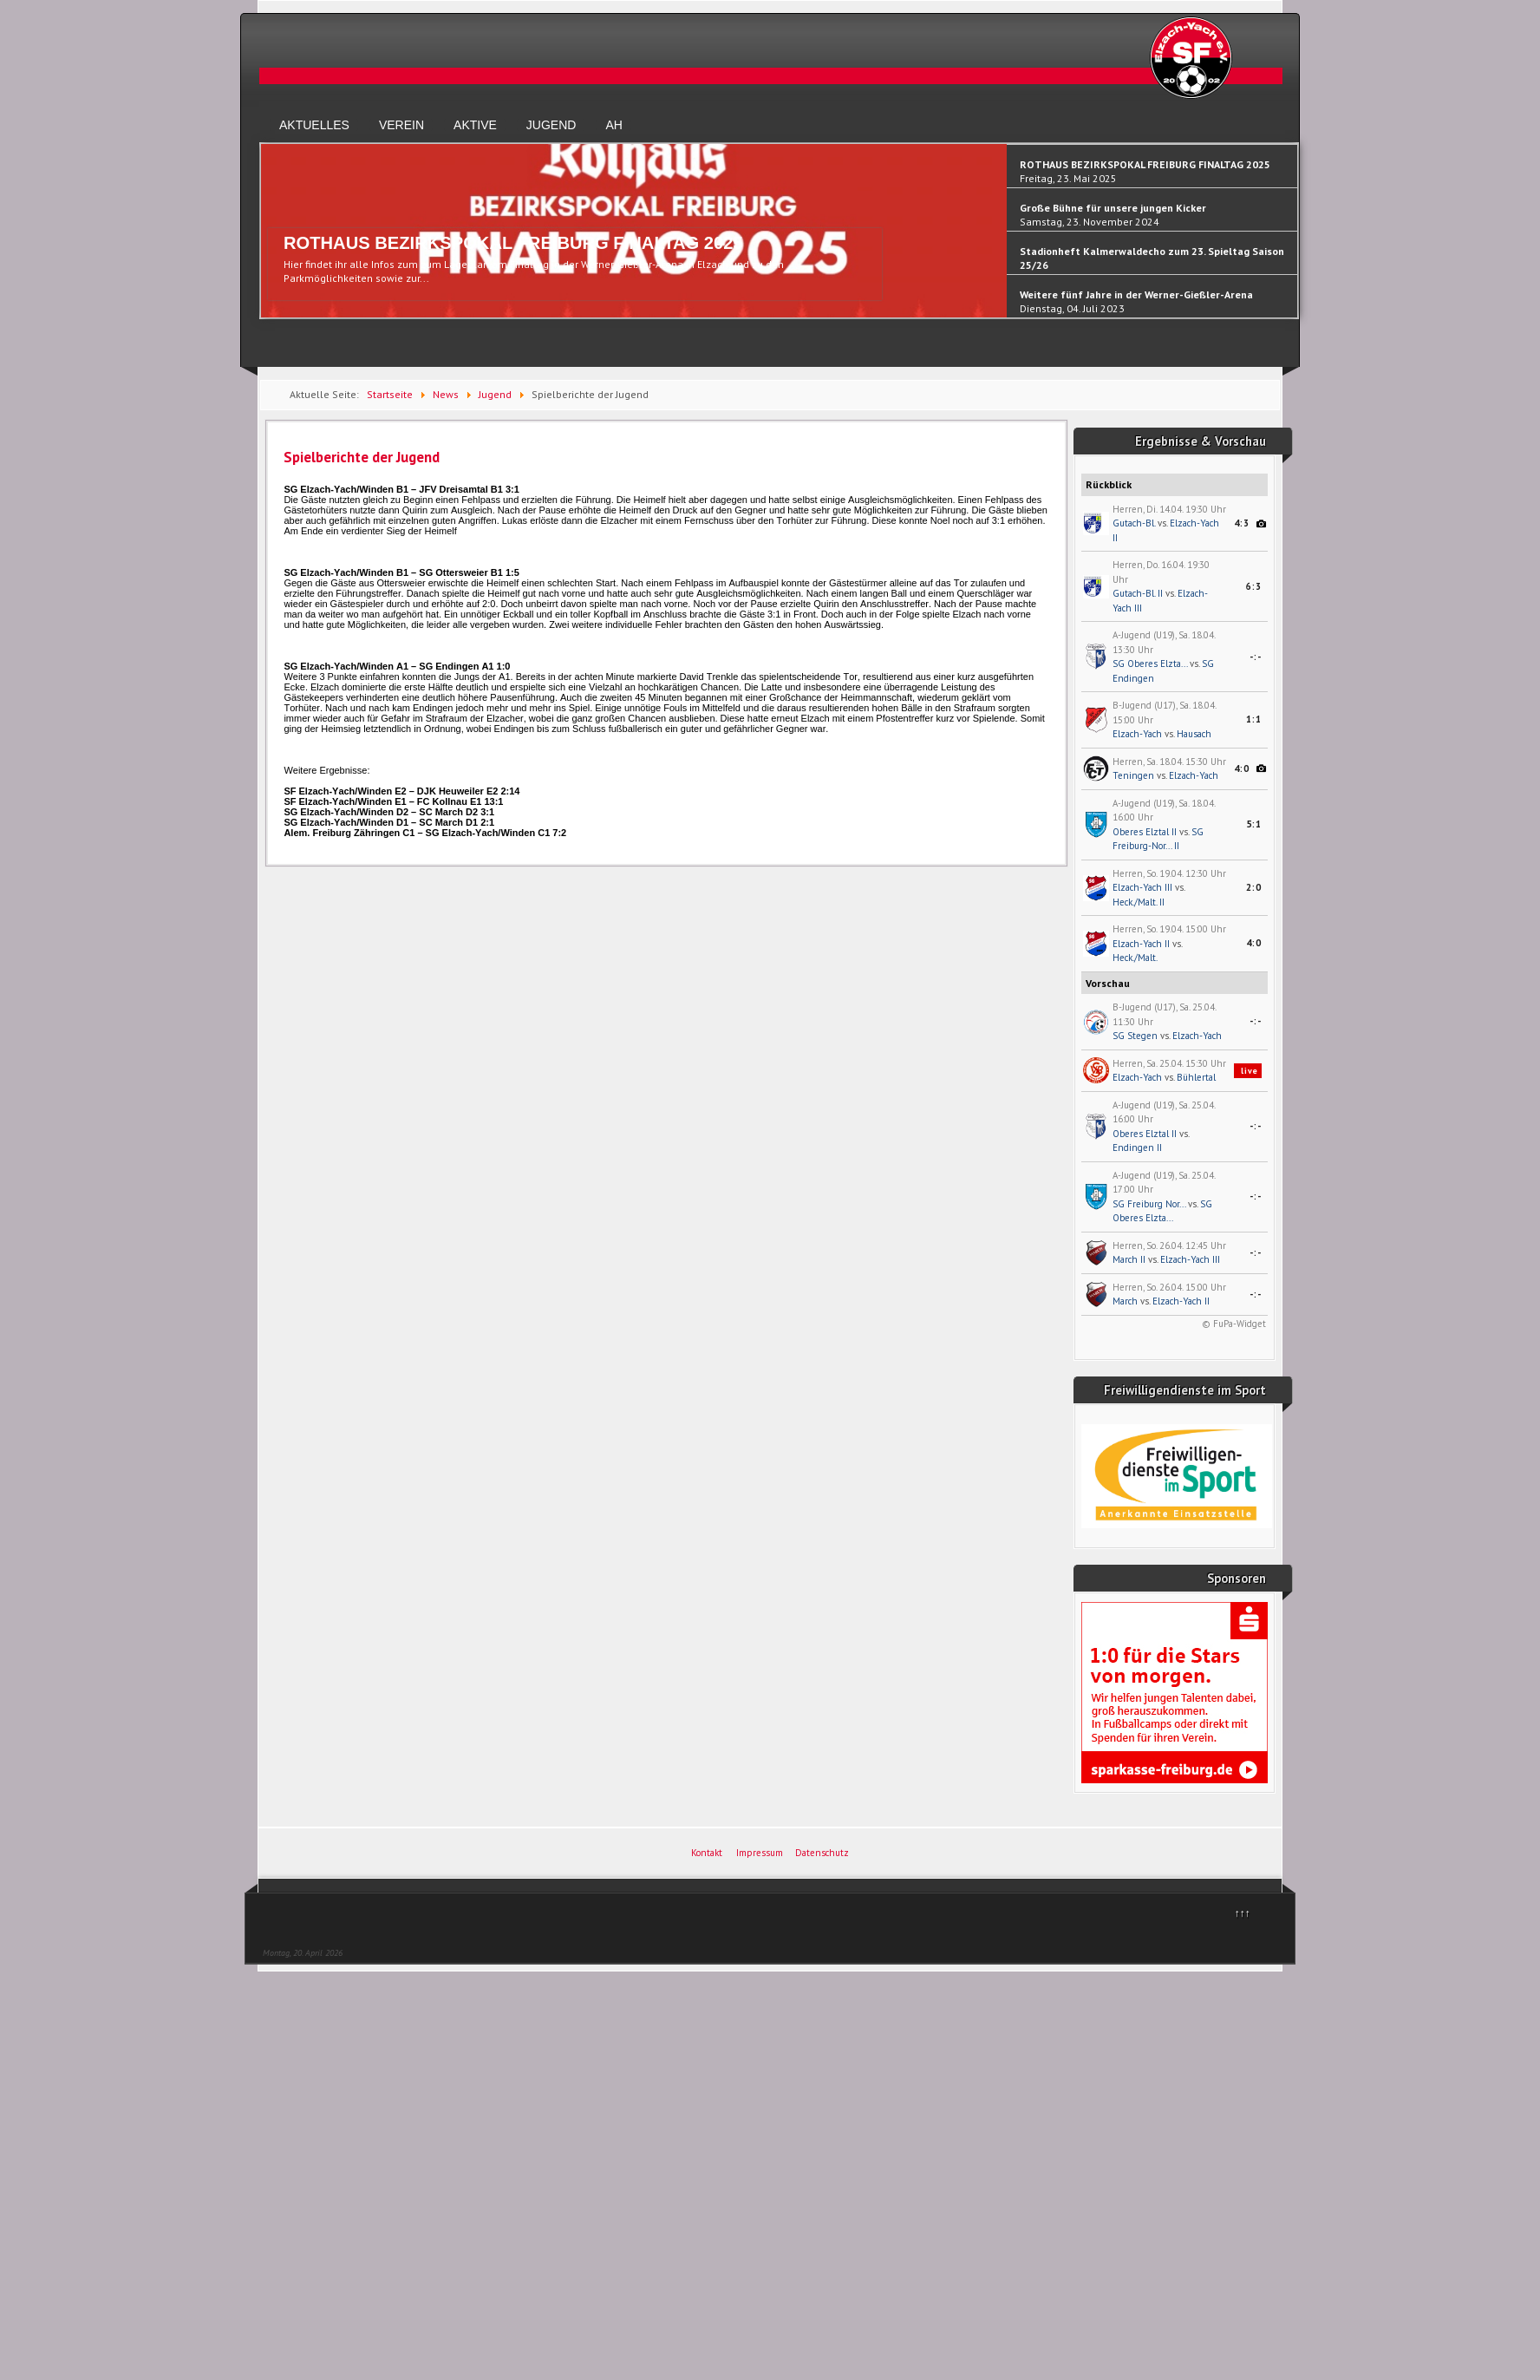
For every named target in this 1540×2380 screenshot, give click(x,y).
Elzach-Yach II (1141, 944)
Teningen (1133, 775)
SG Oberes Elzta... (1150, 663)
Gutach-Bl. (1134, 523)
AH (613, 125)
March (1125, 1301)
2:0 (1254, 887)
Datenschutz (822, 1853)
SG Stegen (1135, 1036)
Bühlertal (1196, 1077)
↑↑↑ (1242, 1912)
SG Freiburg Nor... (1149, 1204)
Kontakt (706, 1853)
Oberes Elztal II (1145, 832)
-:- (1256, 657)
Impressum (759, 1853)
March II (1129, 1259)
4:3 (1242, 523)
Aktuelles (314, 125)
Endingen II (1137, 1147)
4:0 (1242, 768)
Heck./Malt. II (1139, 902)
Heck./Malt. (1135, 957)
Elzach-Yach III (1142, 887)
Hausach (1194, 734)
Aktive (475, 125)
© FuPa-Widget (1234, 1324)
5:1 (1254, 824)
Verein (401, 125)
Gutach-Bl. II (1138, 593)
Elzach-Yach (1137, 734)
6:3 (1254, 586)
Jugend (551, 125)
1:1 (1254, 719)
